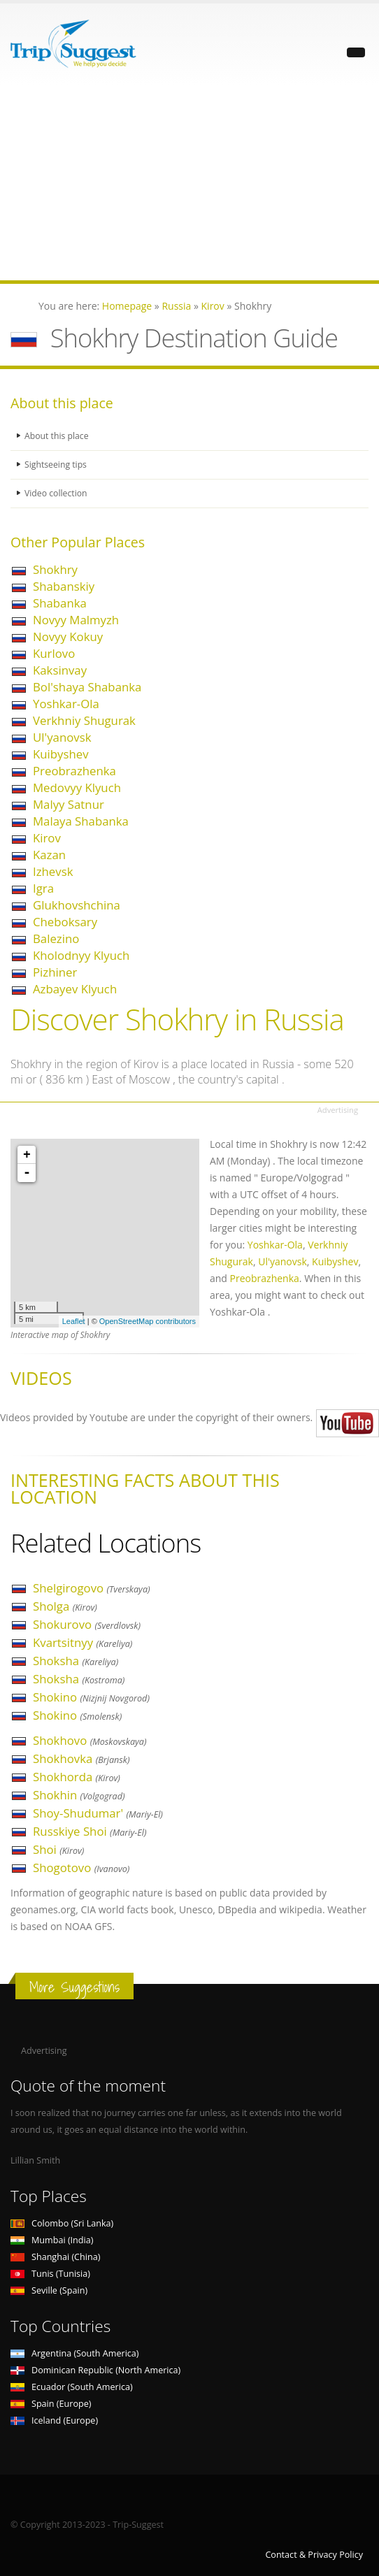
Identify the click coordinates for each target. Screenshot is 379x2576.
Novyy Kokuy (68, 636)
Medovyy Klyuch (77, 787)
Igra (43, 888)
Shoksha (75, 1661)
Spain (50, 2404)
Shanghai (55, 2257)
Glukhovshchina (76, 905)
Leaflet (73, 1321)
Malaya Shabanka (81, 821)
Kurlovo (54, 653)
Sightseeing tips (56, 464)
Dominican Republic (95, 2370)
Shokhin (79, 1795)
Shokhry (55, 569)
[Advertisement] (189, 182)
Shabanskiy (63, 586)
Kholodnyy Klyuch (81, 955)
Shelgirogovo (91, 1588)
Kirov (47, 838)
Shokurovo (87, 1624)
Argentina (74, 2353)
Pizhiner (55, 972)
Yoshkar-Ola (66, 704)
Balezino (56, 938)
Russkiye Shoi (90, 1831)
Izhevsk (53, 871)
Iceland (54, 2420)
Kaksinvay (60, 670)
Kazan (49, 855)
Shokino (91, 1697)
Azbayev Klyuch (75, 989)
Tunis (50, 2274)
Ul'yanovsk (62, 737)
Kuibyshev (61, 754)
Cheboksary (65, 922)
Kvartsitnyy (82, 1642)
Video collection (56, 493)
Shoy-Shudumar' (98, 1813)
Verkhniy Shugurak (84, 720)
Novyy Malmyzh (76, 620)
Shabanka (60, 603)
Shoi (58, 1849)
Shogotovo (81, 1867)
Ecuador (71, 2387)
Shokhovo (90, 1740)
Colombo (61, 2223)
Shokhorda (76, 1777)
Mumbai (51, 2240)
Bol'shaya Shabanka (87, 687)
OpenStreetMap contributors (147, 1321)
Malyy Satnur (68, 804)
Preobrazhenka (74, 771)
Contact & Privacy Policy (314, 2555)
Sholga (65, 1606)
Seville (48, 2290)
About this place (57, 436)
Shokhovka (81, 1758)
